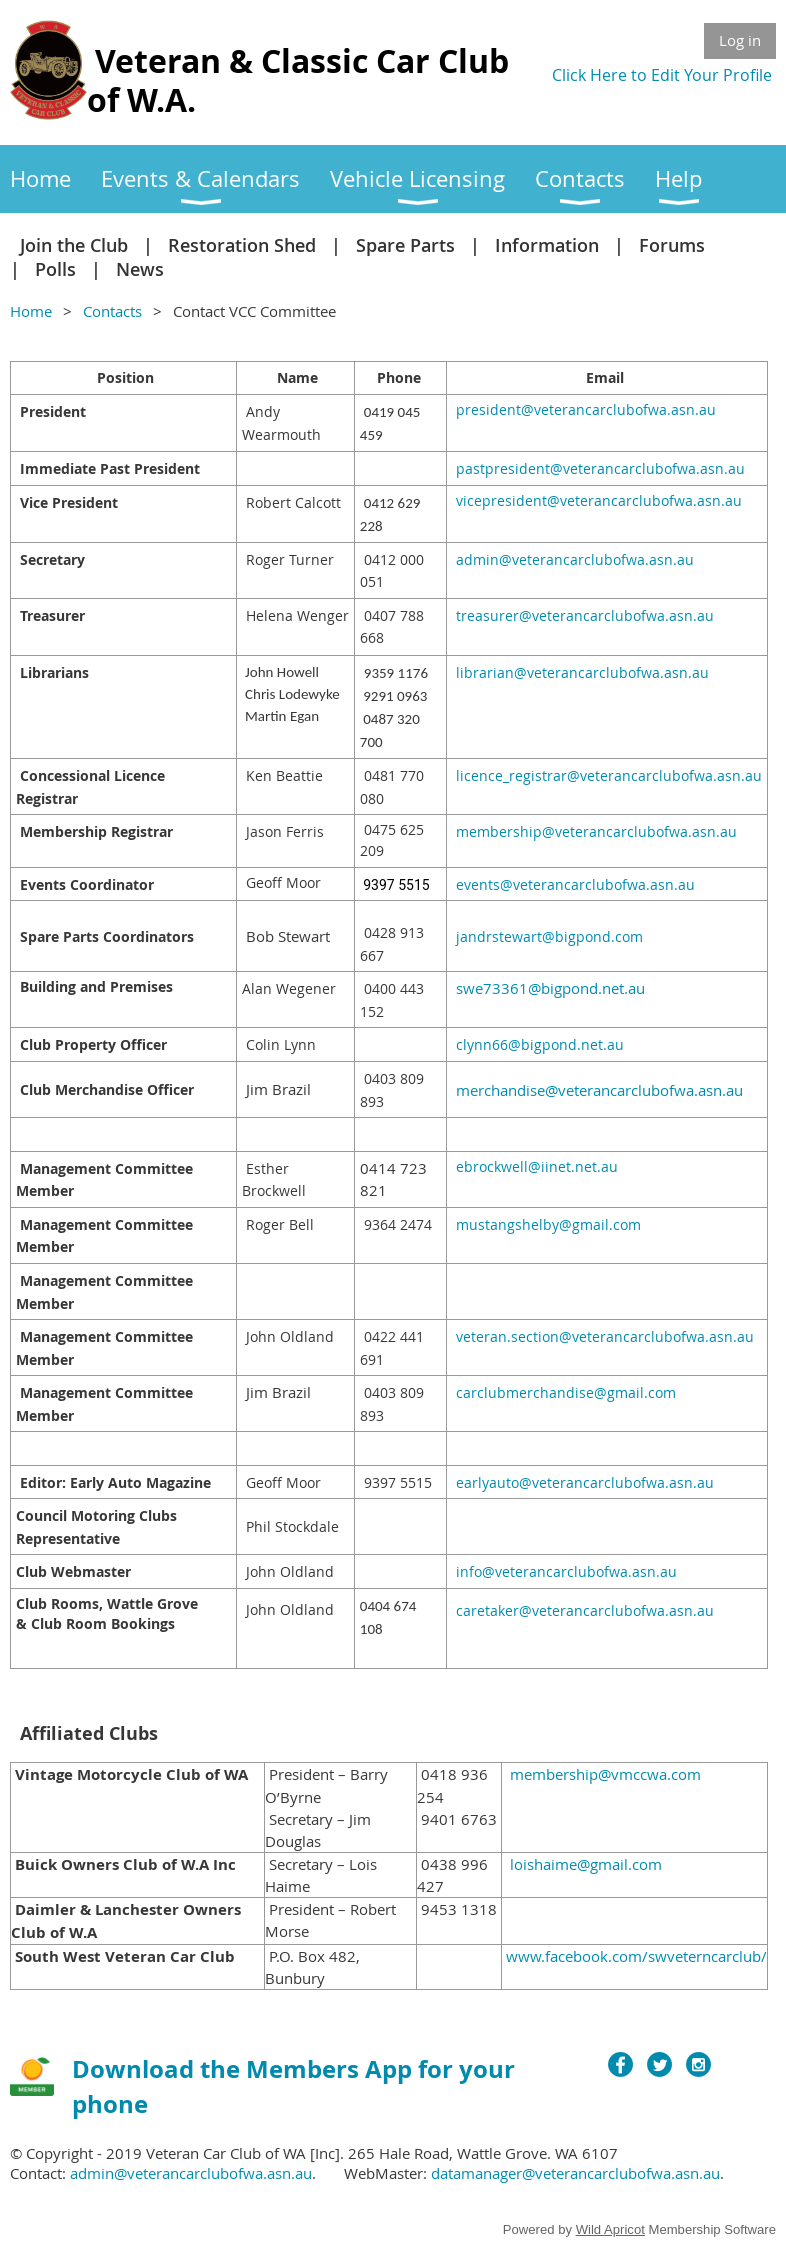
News (140, 269)
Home (31, 311)
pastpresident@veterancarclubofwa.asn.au (600, 468)
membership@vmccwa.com (605, 1774)
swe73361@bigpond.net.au (550, 988)
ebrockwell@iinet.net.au (537, 1166)
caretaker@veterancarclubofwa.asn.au (585, 1610)
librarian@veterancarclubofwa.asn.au (582, 672)
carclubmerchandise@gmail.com (566, 1392)
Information (547, 245)
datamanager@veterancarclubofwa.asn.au (575, 2173)
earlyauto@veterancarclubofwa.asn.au (585, 1482)
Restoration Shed (242, 245)
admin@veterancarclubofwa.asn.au (575, 559)
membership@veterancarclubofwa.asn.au (596, 831)
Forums (672, 245)
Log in (740, 40)
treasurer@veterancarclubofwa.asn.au (585, 615)
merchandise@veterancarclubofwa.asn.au (599, 1090)
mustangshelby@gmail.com (548, 1224)
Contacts (112, 311)
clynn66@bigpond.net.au (540, 1044)
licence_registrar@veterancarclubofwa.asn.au (609, 775)
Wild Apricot (610, 2229)
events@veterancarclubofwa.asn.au (575, 884)
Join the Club (74, 245)
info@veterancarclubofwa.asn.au (566, 1571)
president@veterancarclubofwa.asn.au (586, 409)
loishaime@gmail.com (586, 1864)
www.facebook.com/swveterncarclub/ (636, 1956)
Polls (55, 269)
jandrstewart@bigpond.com (549, 936)
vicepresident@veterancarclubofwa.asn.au (599, 500)
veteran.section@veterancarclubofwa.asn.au (605, 1336)
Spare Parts (405, 245)
